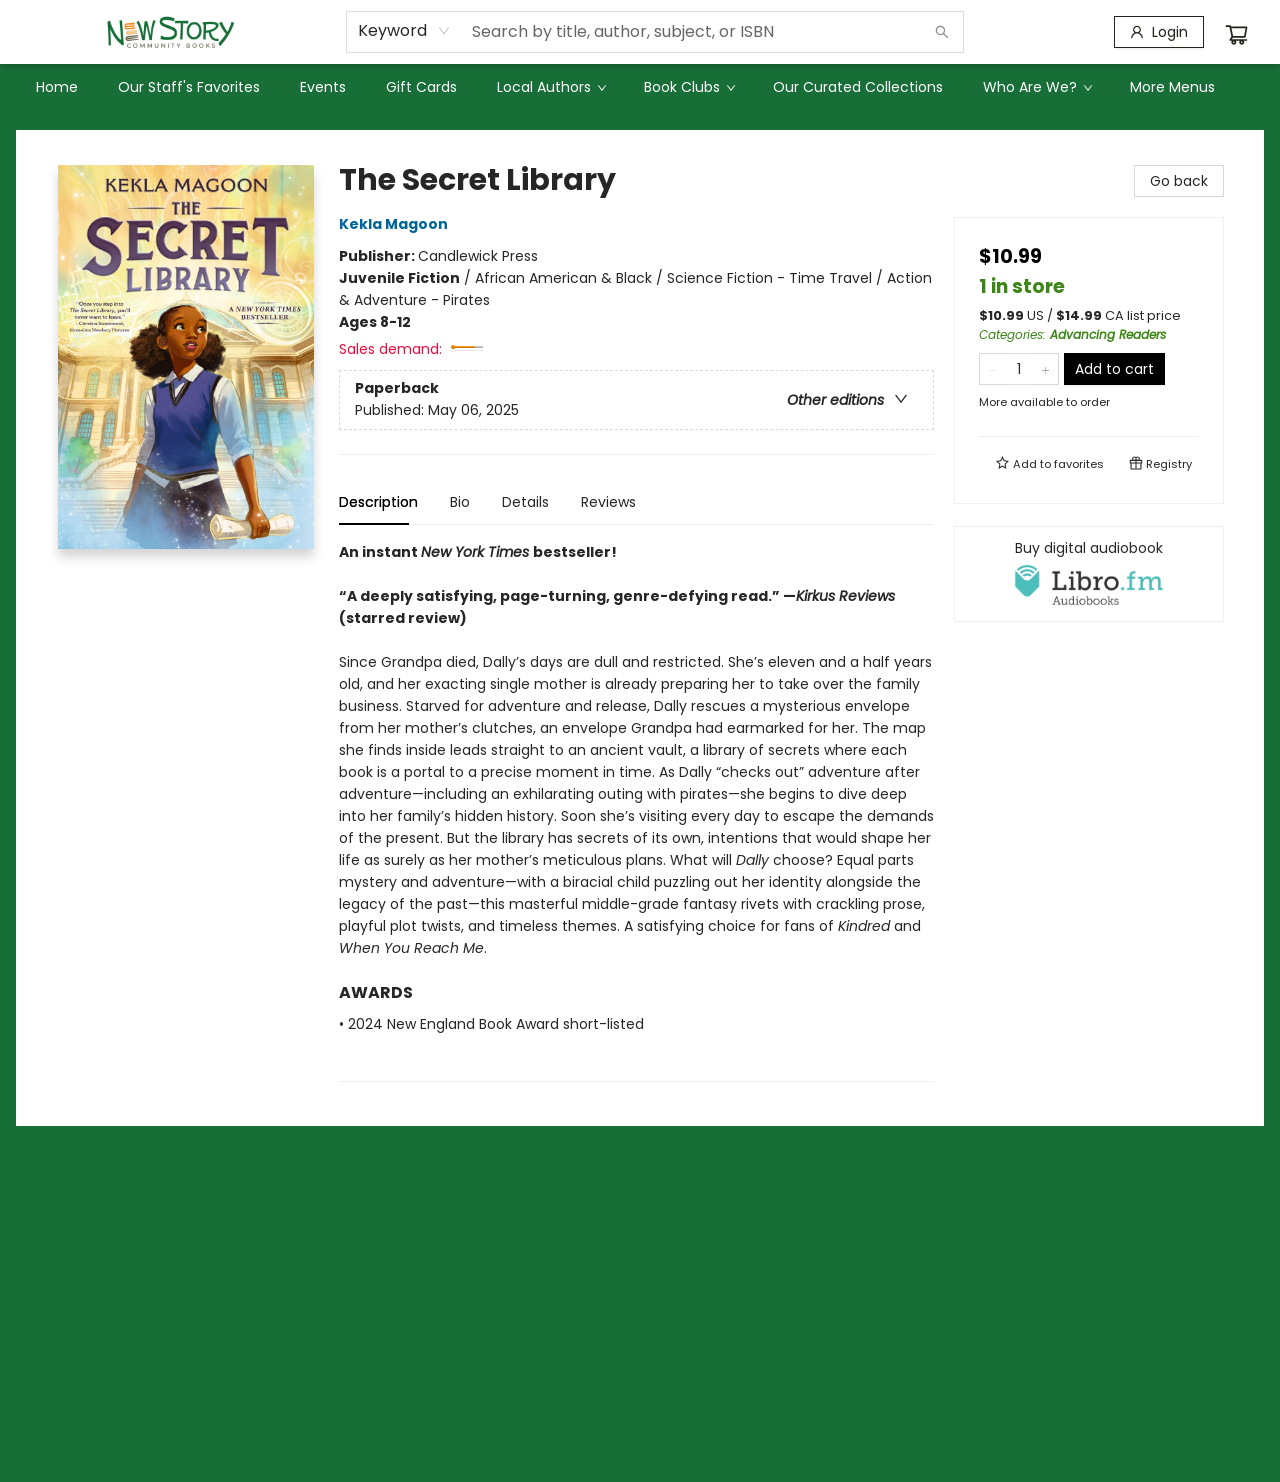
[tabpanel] (636, 811)
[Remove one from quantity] (992, 369)
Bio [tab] (460, 502)
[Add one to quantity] (1045, 369)
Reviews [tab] (608, 502)
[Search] (942, 32)
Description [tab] (378, 502)
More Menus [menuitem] (1172, 87)
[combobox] (404, 31)
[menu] (640, 87)
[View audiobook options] (1089, 574)
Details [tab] (525, 502)
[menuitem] (57, 87)
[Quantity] (1019, 369)
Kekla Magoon (396, 224)
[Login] (1159, 32)
